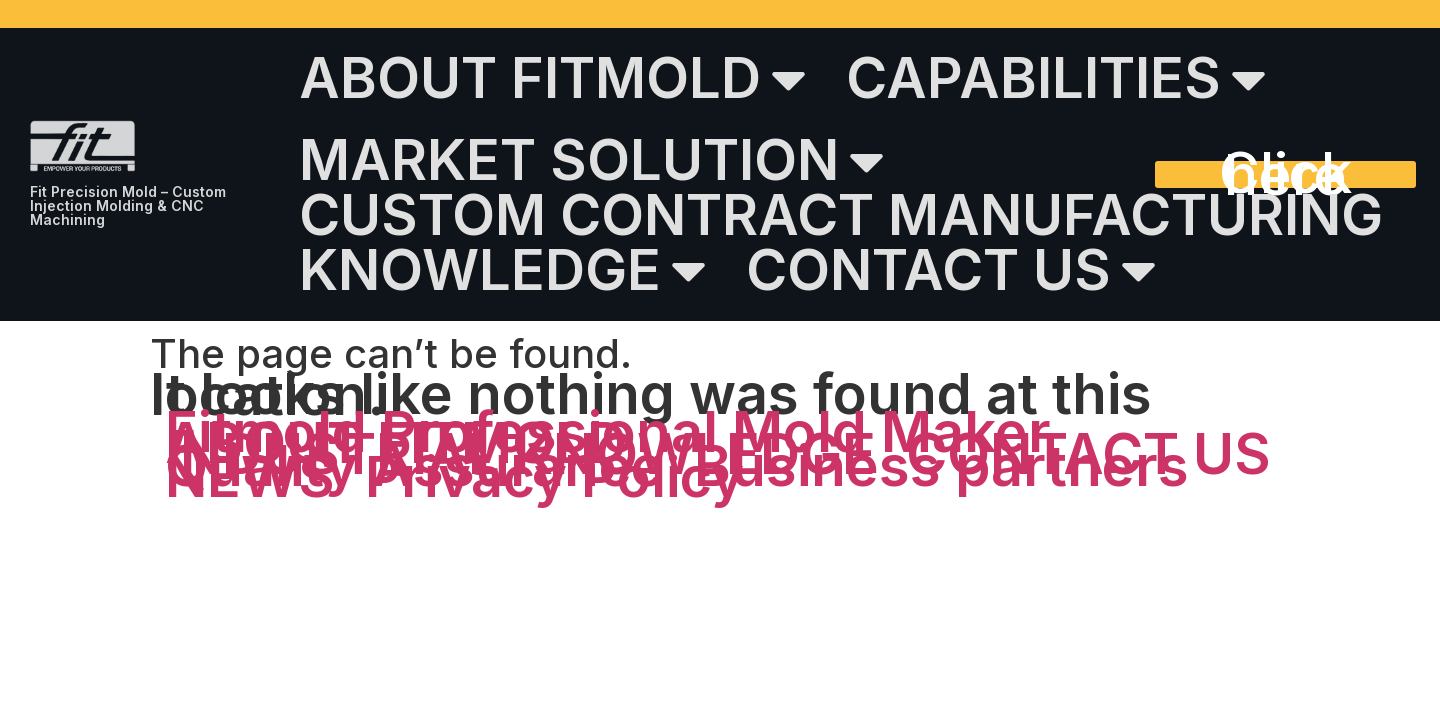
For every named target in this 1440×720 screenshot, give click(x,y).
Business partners (941, 466)
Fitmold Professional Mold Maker (608, 432)
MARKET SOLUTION (591, 161)
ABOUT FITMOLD (552, 79)
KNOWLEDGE (502, 270)
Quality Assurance (414, 466)
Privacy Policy (554, 477)
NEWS (250, 477)
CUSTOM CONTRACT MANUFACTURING (841, 215)
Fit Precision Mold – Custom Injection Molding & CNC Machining (128, 205)
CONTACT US (951, 270)
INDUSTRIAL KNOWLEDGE (520, 454)
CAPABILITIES (1056, 79)
